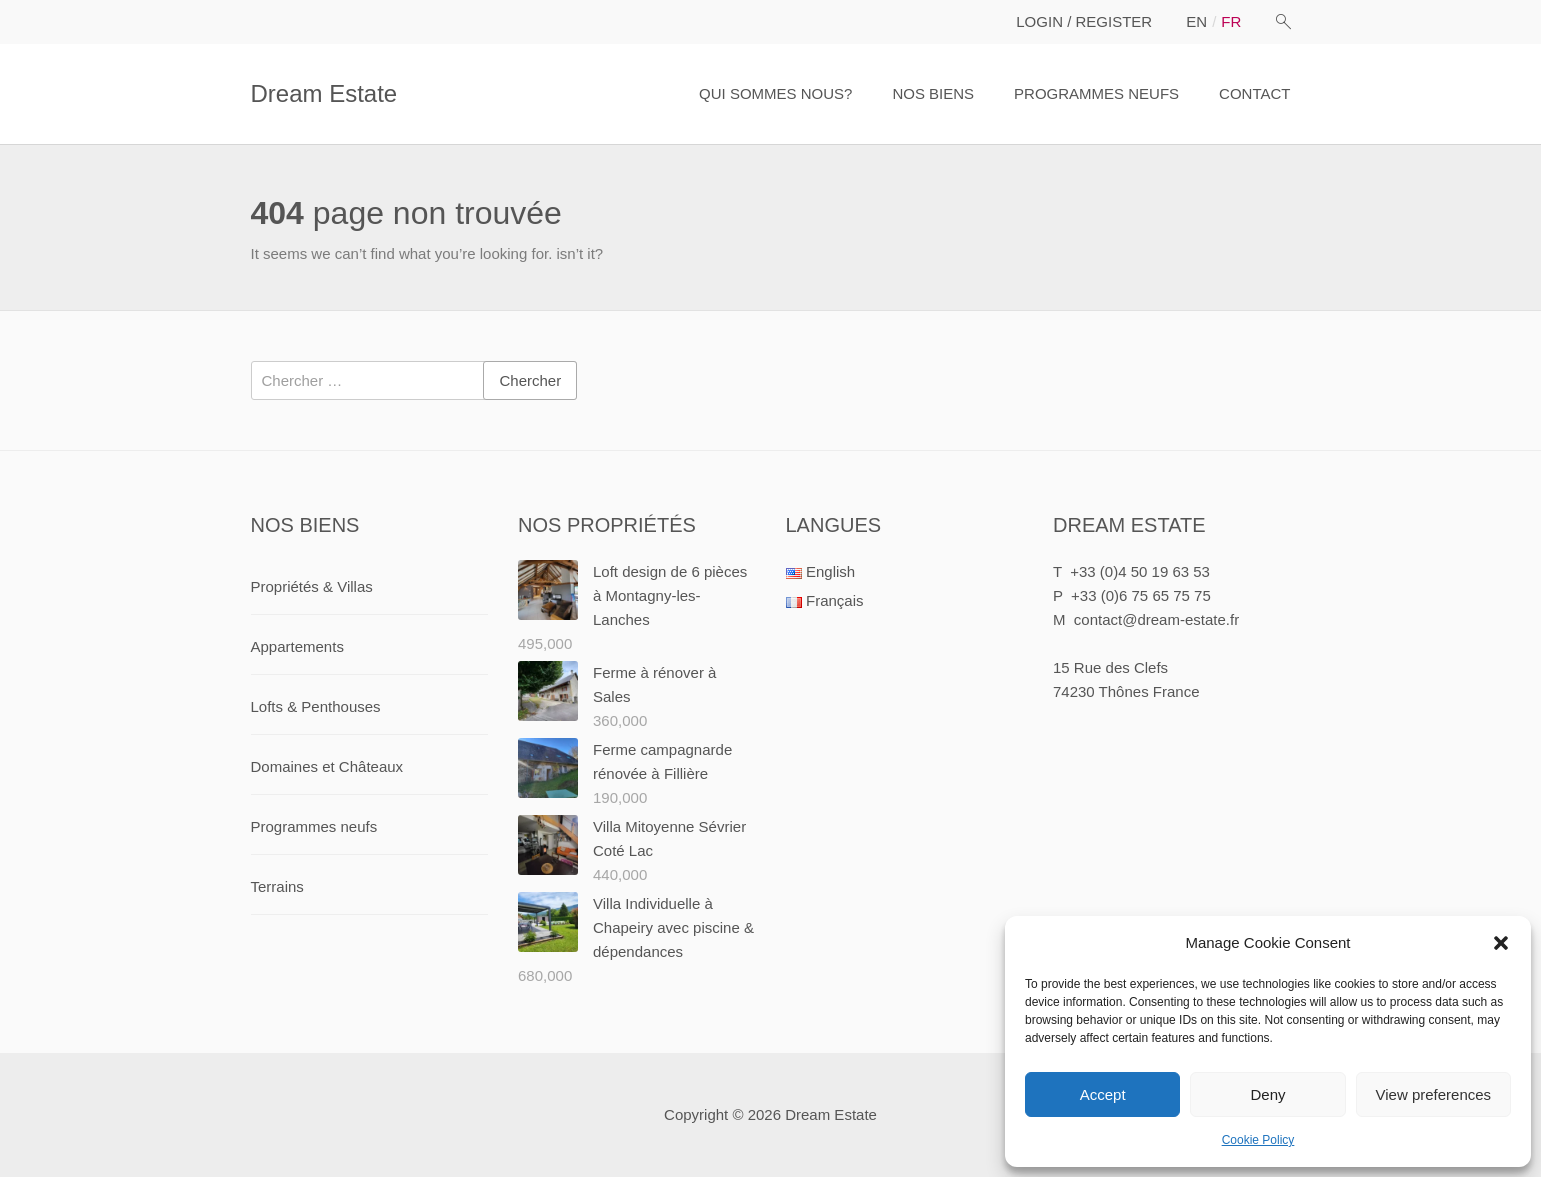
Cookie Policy (1258, 1140)
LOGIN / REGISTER (1084, 21)
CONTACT (1254, 93)
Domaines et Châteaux (327, 766)
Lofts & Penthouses (316, 706)
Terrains (277, 886)
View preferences (1434, 1094)
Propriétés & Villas (312, 586)
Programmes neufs (314, 826)
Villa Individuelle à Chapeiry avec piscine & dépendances (673, 927)
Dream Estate (324, 93)
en (1196, 21)
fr (1231, 21)
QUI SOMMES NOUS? (775, 93)
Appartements (297, 646)
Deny (1267, 1094)
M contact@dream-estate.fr (1146, 619)
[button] (1501, 943)
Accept (1103, 1094)
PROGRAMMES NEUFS (1096, 93)
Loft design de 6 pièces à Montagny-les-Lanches (670, 595)
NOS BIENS (933, 93)
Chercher (530, 380)
